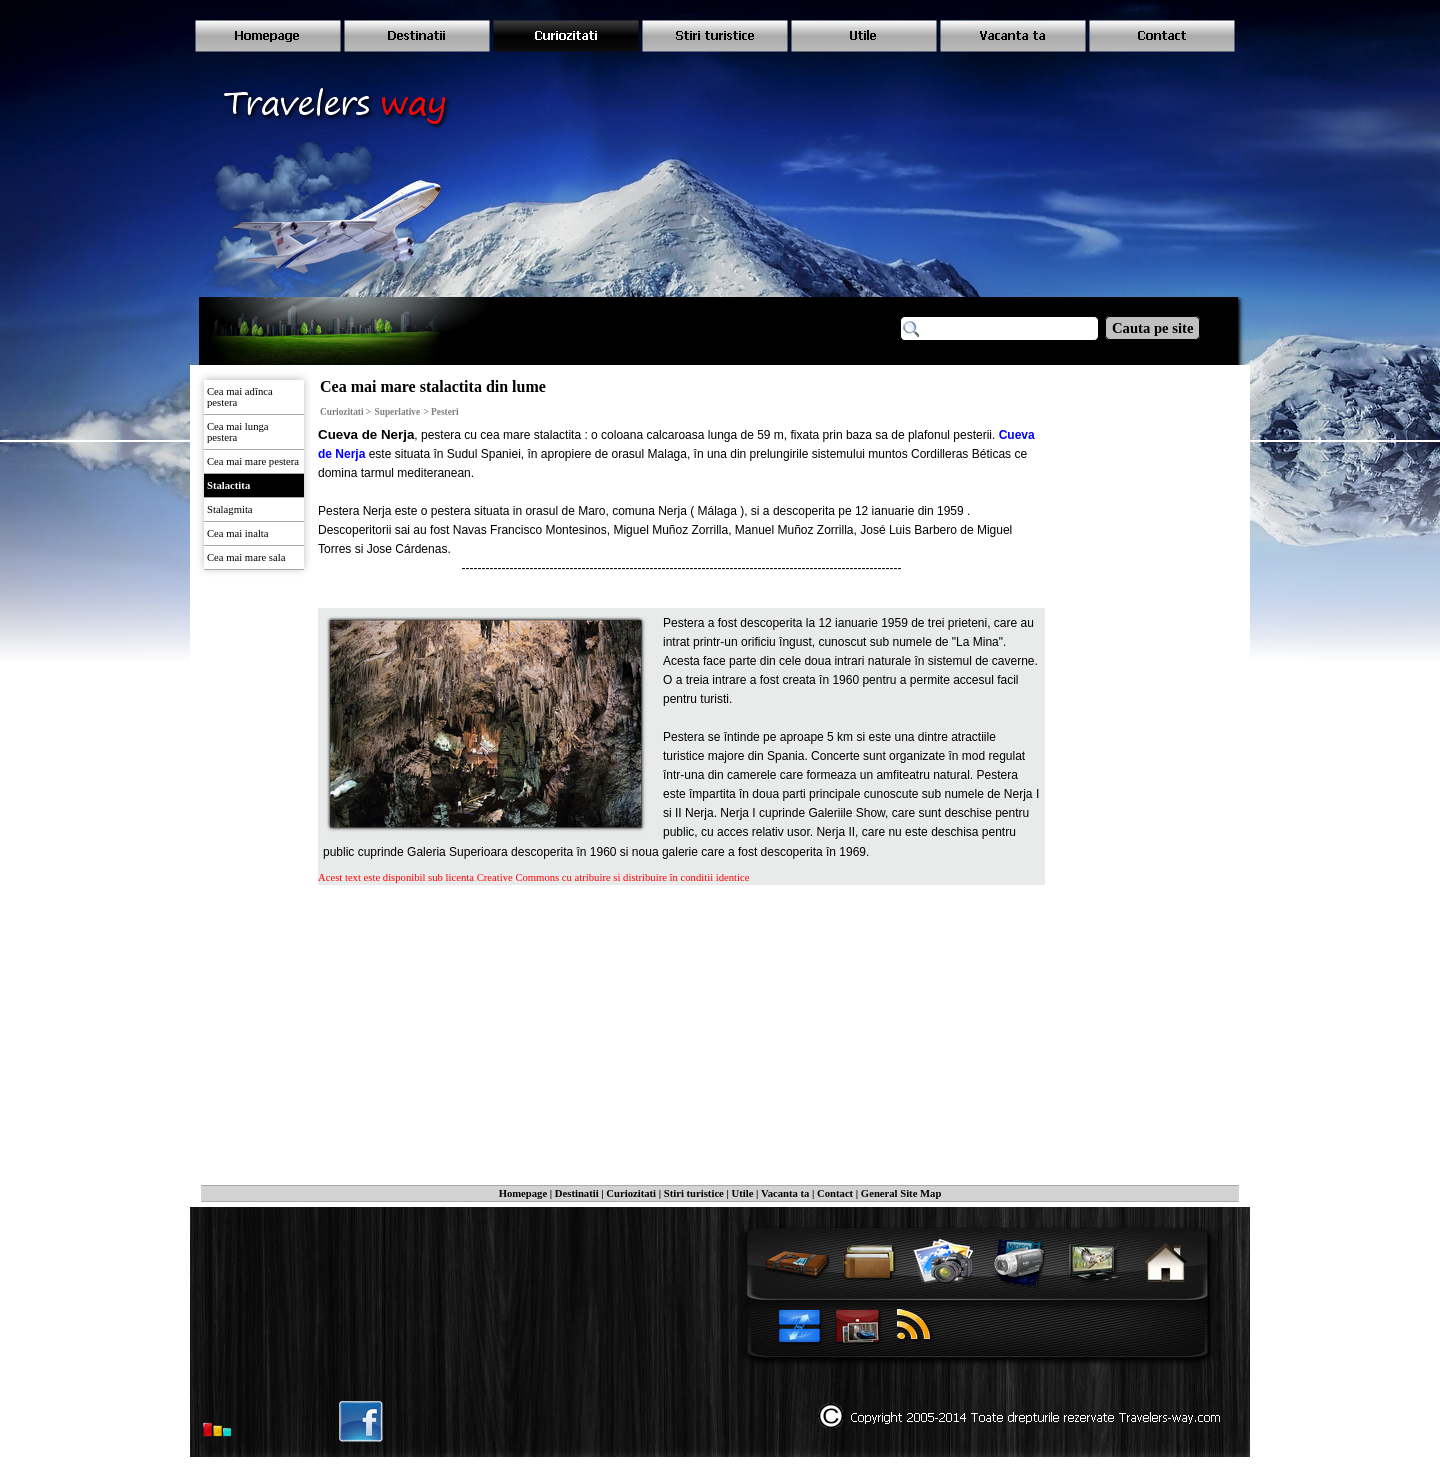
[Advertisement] (497, 1020)
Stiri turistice (694, 1193)
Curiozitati (631, 1193)
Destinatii (577, 1193)
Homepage (523, 1193)
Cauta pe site (1152, 328)
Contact (835, 1193)
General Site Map (901, 1193)
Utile (743, 1193)
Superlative (398, 412)
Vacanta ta (785, 1193)
